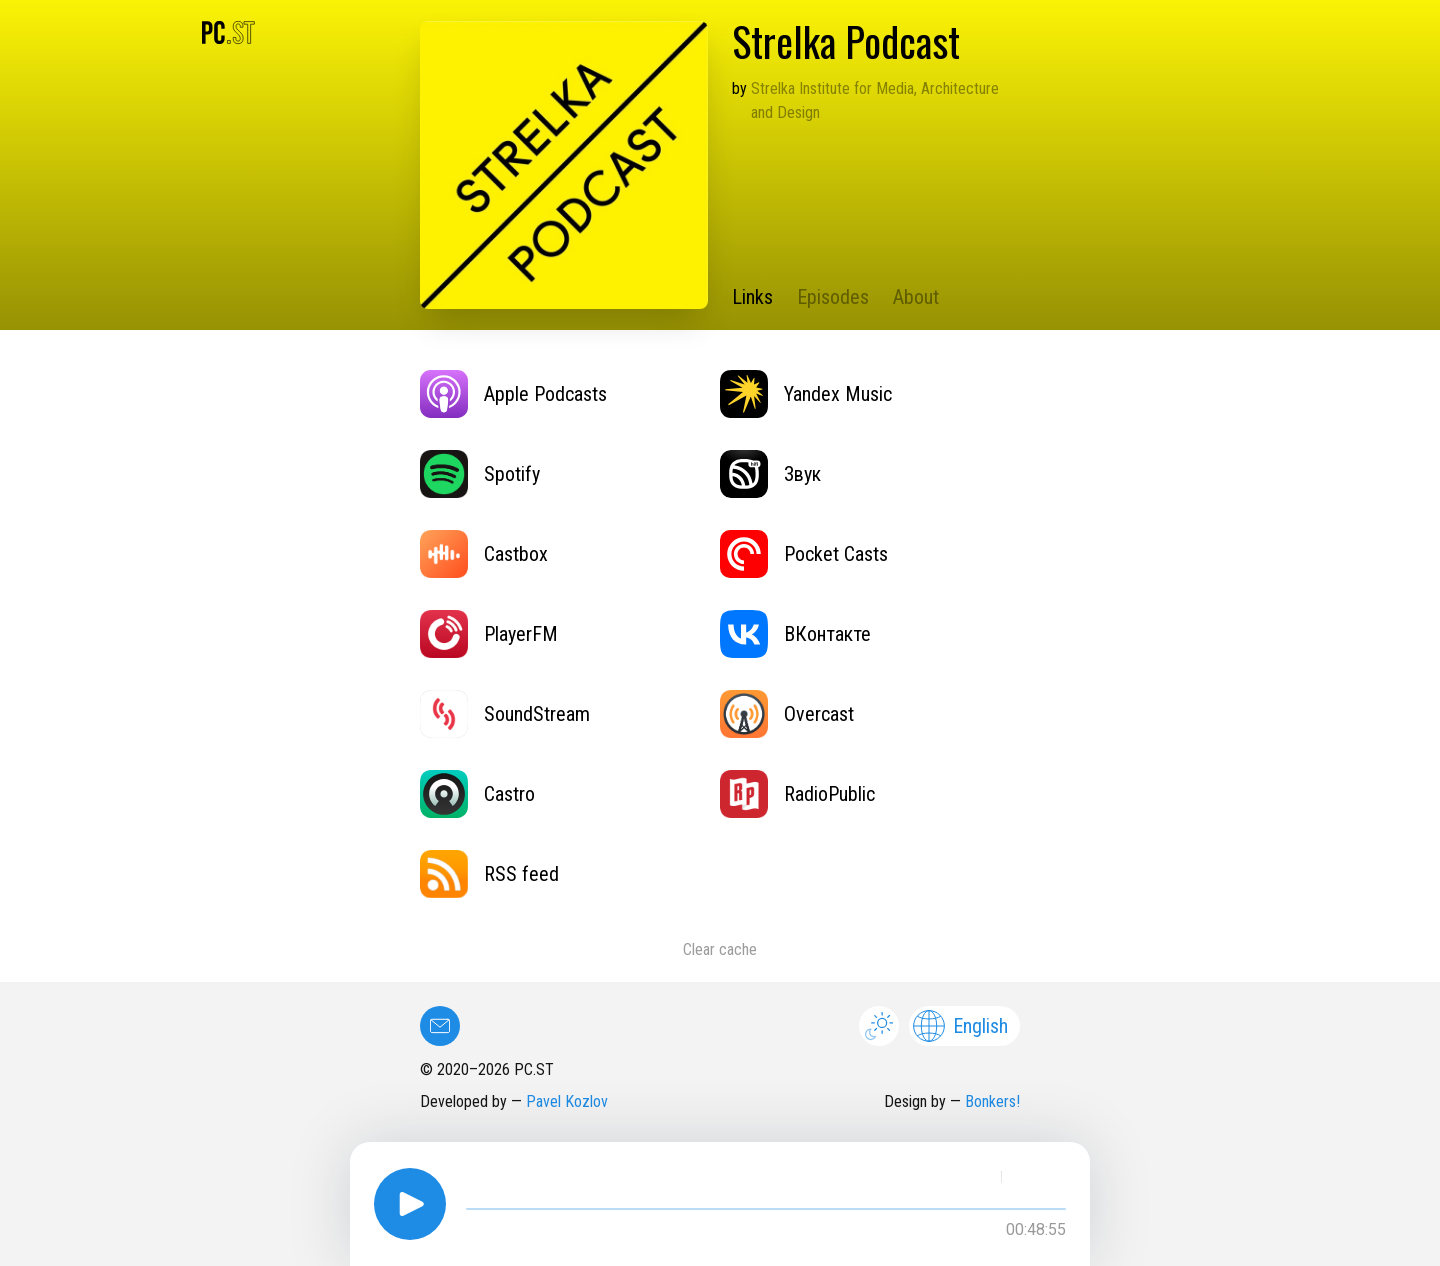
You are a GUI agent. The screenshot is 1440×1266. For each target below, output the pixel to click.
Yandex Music (806, 394)
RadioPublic (797, 794)
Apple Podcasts (513, 394)
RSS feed (489, 874)
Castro (477, 794)
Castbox (484, 554)
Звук (770, 474)
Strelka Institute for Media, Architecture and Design (875, 100)
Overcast (787, 714)
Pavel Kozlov (567, 1101)
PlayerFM (489, 634)
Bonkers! (992, 1101)
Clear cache (720, 949)
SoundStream (505, 714)
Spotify (480, 474)
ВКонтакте (795, 634)
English (960, 1026)
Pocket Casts (804, 554)
